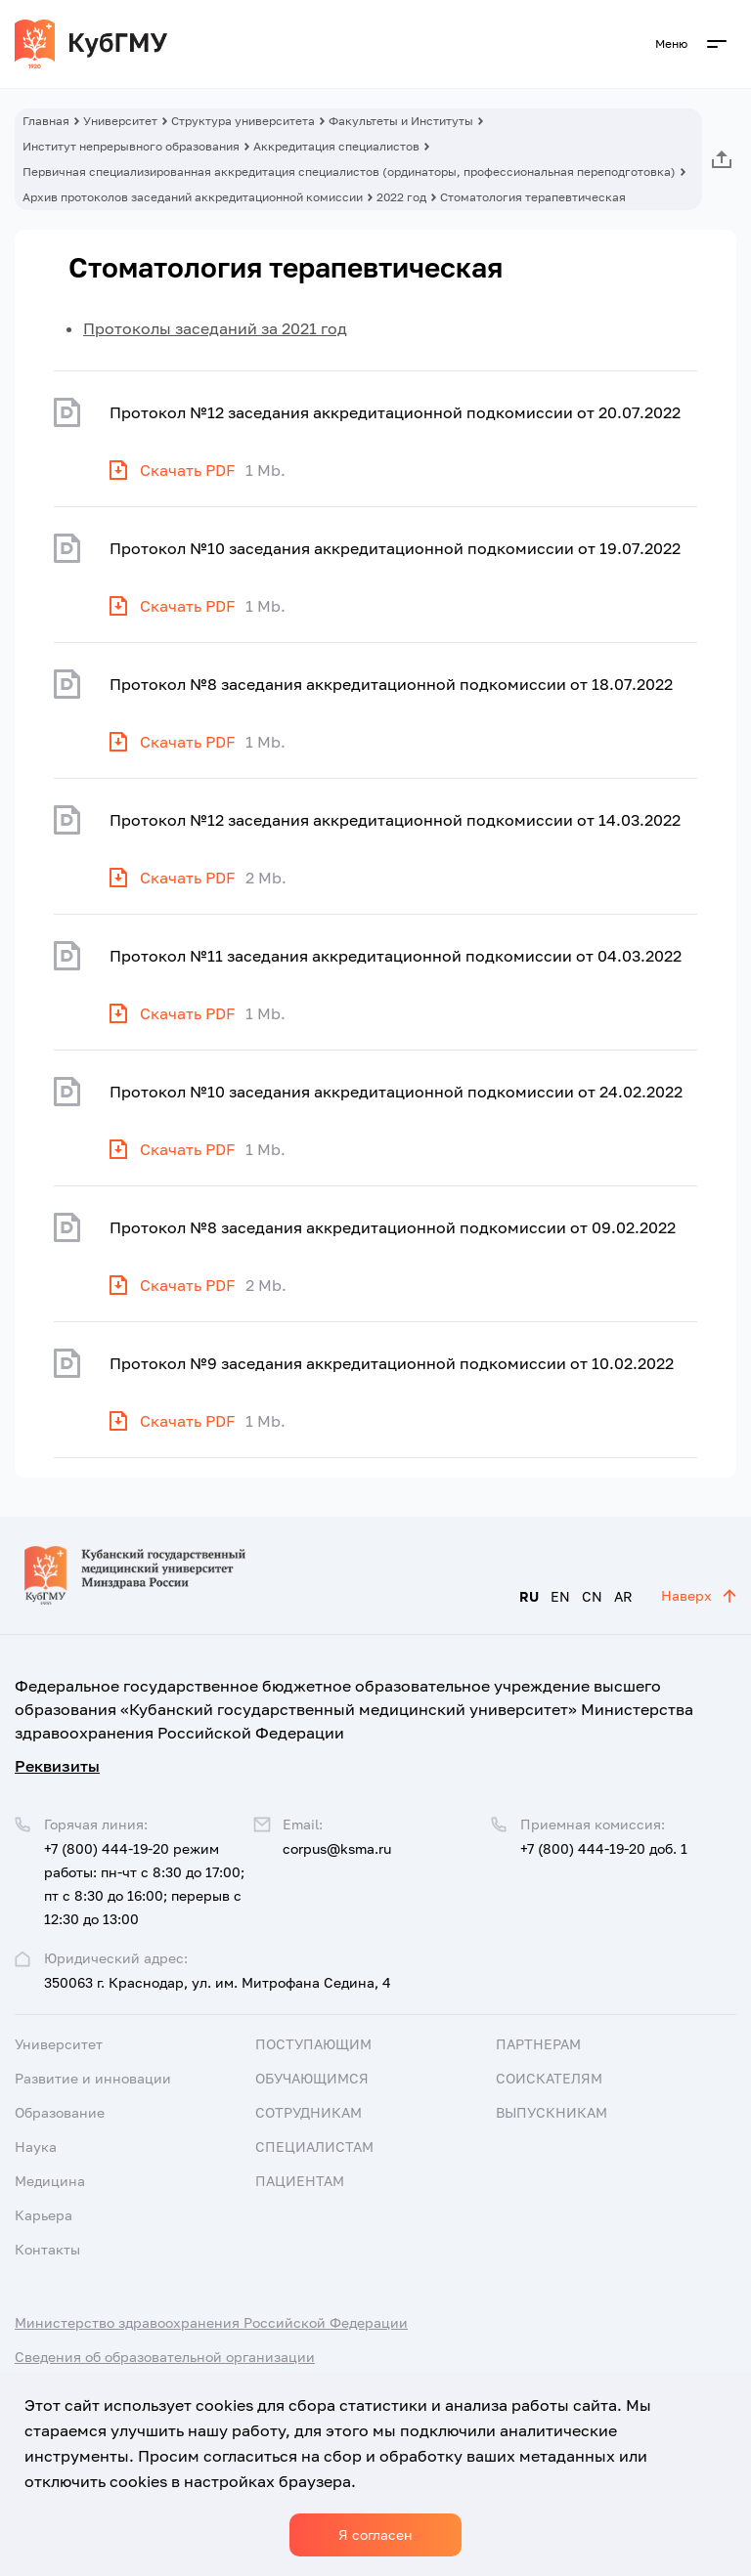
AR (623, 1596)
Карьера (43, 2215)
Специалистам (314, 2146)
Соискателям (549, 2078)
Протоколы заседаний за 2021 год (215, 328)
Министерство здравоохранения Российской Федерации (211, 2322)
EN (560, 1596)
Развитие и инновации (93, 2078)
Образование (60, 2112)
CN (592, 1596)
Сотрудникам (308, 2112)
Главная (45, 120)
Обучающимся (312, 2078)
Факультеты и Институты (401, 120)
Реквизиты (57, 1766)
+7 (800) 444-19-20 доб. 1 (603, 1848)
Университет (120, 120)
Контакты (47, 2249)
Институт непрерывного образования (131, 146)
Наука (36, 2146)
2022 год (401, 197)
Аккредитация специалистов (336, 146)
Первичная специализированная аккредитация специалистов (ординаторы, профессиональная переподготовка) (349, 171)
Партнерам (538, 2044)
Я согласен (375, 2534)
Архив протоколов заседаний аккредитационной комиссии (192, 197)
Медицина (50, 2180)
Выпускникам (551, 2112)
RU (529, 1596)
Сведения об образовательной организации (165, 2356)
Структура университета (243, 120)
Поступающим (313, 2044)
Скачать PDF (188, 470)
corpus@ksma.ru (337, 1848)
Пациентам (299, 2180)
